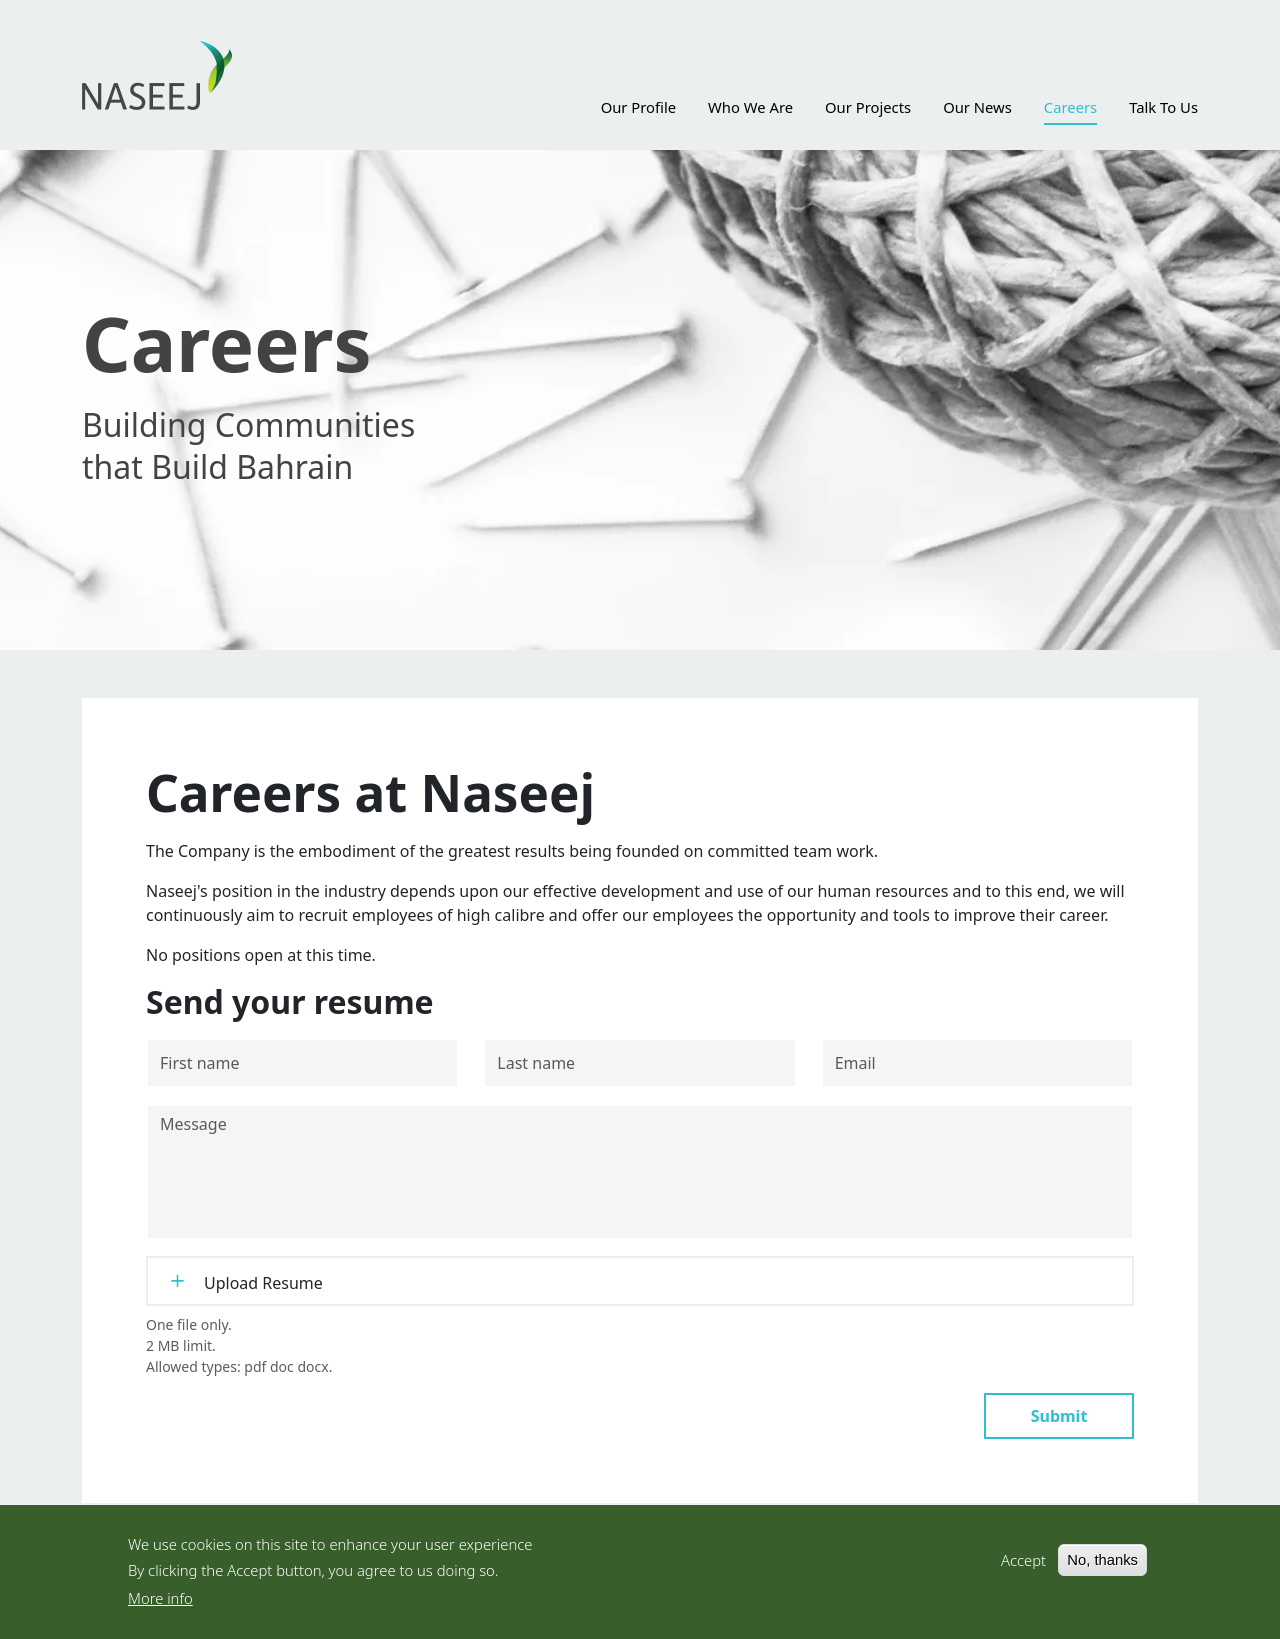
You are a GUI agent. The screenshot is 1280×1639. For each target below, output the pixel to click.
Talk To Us (1163, 107)
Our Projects (868, 107)
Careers (1070, 107)
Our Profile (638, 107)
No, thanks (1102, 1571)
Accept (1023, 1571)
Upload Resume (263, 1283)
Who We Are (750, 107)
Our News (977, 107)
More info (160, 1609)
